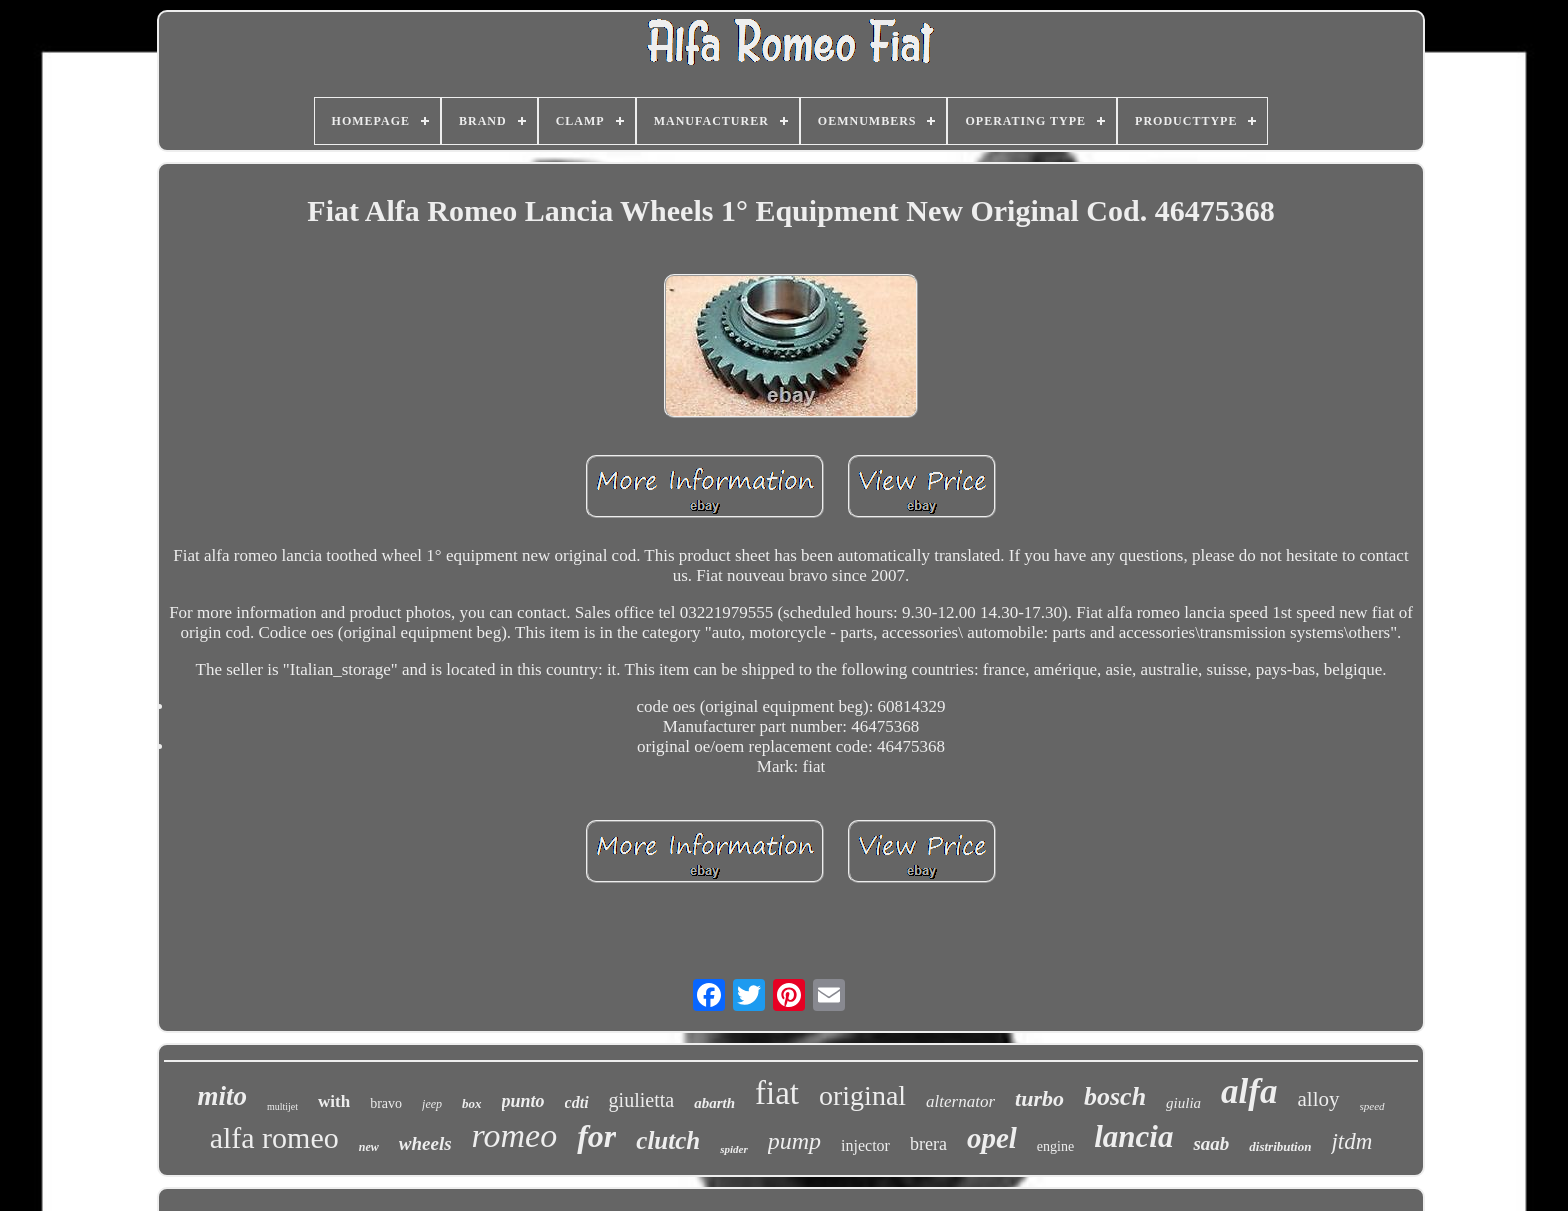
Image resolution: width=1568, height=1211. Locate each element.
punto (523, 1101)
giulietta (642, 1100)
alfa (1249, 1091)
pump (794, 1141)
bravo (386, 1103)
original (862, 1095)
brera (928, 1144)
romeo (515, 1135)
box (472, 1103)
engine (1055, 1146)
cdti (577, 1102)
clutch (668, 1140)
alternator (960, 1101)
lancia (1133, 1136)
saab (1211, 1143)
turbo (1039, 1098)
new (369, 1147)
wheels (425, 1143)
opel (992, 1138)
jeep (432, 1104)
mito (222, 1096)
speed (1372, 1106)
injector (865, 1145)
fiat (777, 1093)
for (596, 1136)
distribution (1280, 1146)
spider (734, 1149)
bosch (1115, 1096)
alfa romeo (274, 1137)
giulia (1183, 1103)
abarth (714, 1103)
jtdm (1351, 1141)
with (334, 1101)
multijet (282, 1106)
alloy (1319, 1099)
